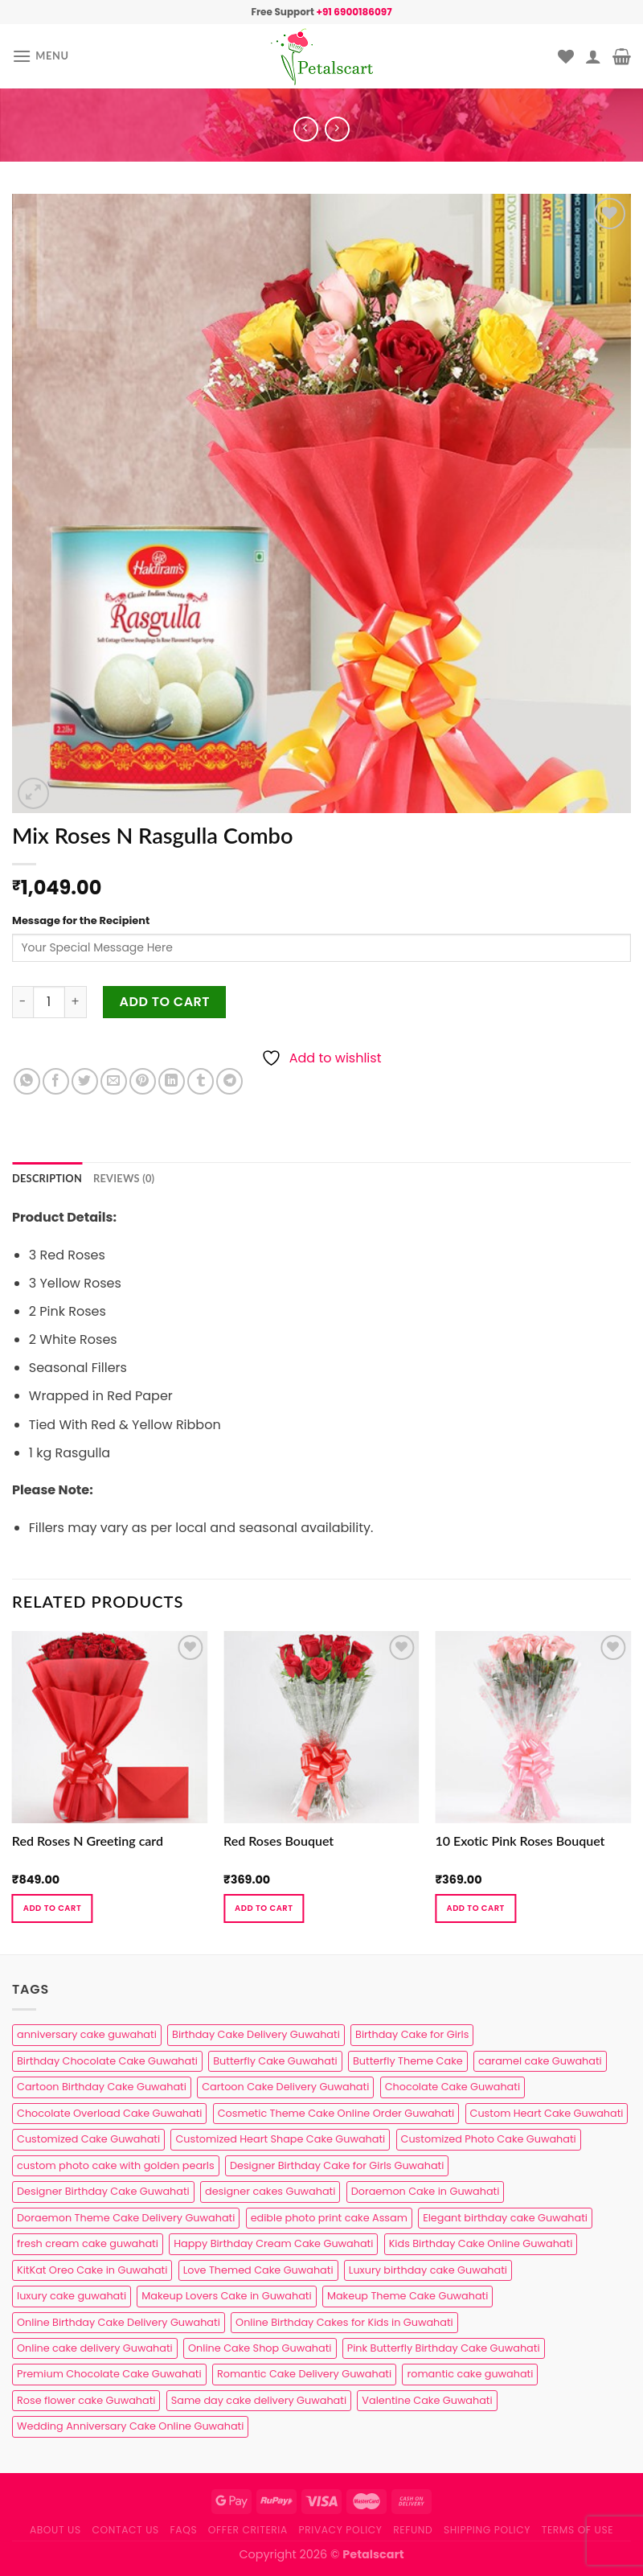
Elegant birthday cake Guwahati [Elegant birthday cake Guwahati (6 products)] (505, 2218)
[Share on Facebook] (56, 1081)
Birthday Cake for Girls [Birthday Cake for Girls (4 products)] (412, 2034)
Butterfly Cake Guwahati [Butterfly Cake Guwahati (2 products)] (275, 2061)
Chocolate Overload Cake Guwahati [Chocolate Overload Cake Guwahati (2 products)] (109, 2113)
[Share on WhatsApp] (27, 1081)
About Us (55, 2530)
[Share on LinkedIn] (171, 1081)
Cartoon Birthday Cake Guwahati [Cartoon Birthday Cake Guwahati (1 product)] (101, 2086)
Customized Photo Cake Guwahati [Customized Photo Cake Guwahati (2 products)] (488, 2139)
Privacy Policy (341, 2530)
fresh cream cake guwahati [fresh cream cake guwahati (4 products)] (87, 2243)
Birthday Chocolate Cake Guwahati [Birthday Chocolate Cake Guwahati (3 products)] (107, 2061)
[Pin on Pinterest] (142, 1081)
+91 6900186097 (353, 11)
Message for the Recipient (80, 920)
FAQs (184, 2530)
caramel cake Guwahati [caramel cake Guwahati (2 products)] (540, 2061)
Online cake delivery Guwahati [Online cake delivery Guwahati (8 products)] (95, 2348)
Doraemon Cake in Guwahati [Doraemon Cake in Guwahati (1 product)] (425, 2191)
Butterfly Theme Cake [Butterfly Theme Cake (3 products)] (408, 2061)
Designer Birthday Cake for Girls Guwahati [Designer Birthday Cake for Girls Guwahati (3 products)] (337, 2165)
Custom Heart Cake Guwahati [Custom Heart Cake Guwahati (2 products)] (547, 2113)
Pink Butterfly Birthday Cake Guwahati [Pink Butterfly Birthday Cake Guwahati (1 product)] (443, 2348)
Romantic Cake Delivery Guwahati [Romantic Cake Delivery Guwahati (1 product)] (304, 2374)
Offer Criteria (248, 2530)
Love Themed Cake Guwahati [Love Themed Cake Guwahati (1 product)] (258, 2270)
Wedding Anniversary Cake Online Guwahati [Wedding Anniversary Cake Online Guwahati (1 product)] (130, 2426)
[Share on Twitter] (85, 1081)
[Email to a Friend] (113, 1081)
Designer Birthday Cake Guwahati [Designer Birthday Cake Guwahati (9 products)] (103, 2191)
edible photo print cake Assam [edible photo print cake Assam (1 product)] (329, 2218)
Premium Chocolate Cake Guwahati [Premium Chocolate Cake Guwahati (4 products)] (109, 2374)
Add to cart (165, 1001)
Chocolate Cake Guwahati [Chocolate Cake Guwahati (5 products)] (452, 2086)
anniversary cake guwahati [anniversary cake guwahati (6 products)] (87, 2034)
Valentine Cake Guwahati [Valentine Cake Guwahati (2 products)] (427, 2400)
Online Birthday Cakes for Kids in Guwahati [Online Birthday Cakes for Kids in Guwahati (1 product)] (344, 2322)
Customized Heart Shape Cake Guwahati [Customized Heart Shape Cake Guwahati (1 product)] (280, 2139)
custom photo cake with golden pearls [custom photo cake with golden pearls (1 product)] (116, 2165)
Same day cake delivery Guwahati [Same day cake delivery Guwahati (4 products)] (258, 2400)
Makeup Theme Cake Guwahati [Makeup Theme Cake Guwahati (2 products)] (407, 2296)
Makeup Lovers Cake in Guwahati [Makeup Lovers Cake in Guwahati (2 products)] (226, 2296)
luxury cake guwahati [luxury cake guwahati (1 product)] (71, 2296)
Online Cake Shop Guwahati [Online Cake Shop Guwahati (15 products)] (259, 2348)
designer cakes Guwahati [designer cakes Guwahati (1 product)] (270, 2191)
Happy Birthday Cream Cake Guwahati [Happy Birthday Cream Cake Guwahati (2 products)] (273, 2243)
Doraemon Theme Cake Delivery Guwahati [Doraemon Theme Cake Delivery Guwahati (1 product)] (126, 2218)
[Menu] (40, 56)
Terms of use (577, 2530)
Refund (412, 2530)
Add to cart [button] (52, 1908)
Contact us (125, 2530)
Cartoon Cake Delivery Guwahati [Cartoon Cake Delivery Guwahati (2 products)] (285, 2086)
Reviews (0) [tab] (123, 1178)
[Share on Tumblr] (200, 1081)
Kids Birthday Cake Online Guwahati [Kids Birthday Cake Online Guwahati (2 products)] (481, 2243)
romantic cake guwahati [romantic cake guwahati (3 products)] (470, 2374)
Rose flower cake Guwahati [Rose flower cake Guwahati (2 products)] (86, 2400)
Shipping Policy (487, 2530)
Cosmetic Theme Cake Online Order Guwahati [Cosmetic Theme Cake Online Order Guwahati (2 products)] (336, 2113)
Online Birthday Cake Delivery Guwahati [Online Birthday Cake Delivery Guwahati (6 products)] (118, 2322)
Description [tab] (47, 1178)
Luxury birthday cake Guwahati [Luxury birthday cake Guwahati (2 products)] (428, 2270)
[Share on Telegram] (229, 1081)
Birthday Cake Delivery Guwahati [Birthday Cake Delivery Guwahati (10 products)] (256, 2034)
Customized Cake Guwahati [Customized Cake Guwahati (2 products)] (88, 2139)
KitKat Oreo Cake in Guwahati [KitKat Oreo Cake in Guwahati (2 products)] (92, 2270)
